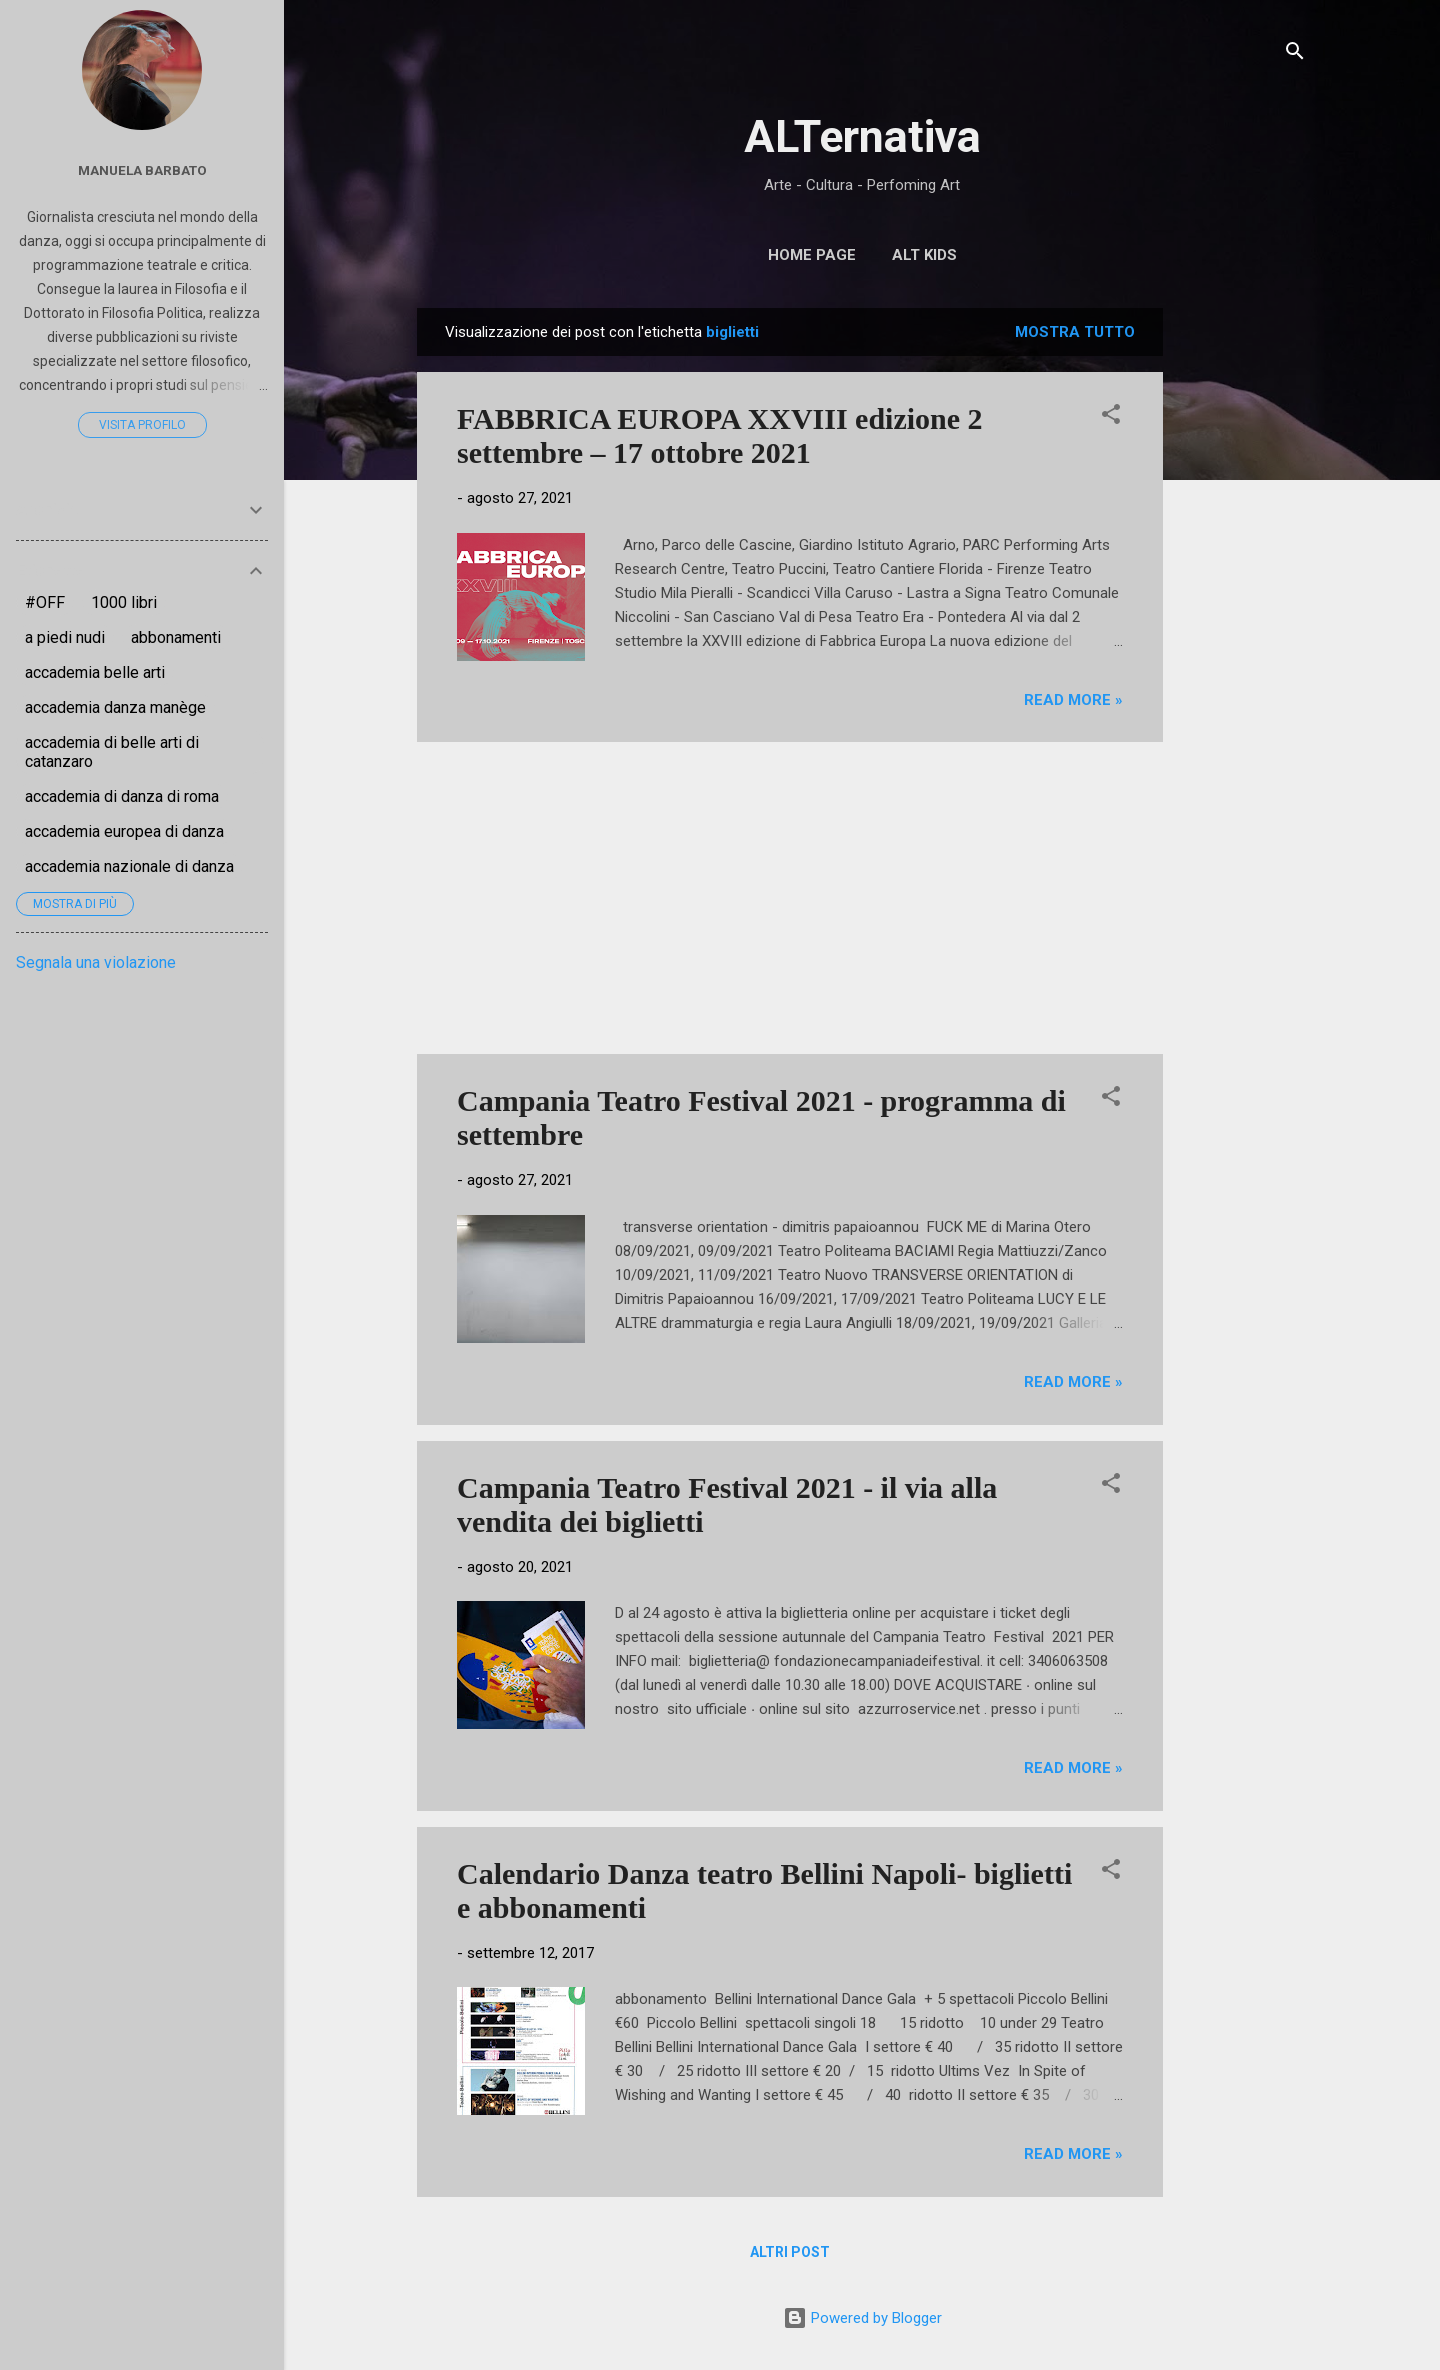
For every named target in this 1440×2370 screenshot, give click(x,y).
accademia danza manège (115, 707)
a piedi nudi (65, 637)
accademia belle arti (95, 672)
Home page (812, 255)
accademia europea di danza (124, 831)
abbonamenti (176, 637)
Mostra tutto (1075, 332)
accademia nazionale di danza (129, 866)
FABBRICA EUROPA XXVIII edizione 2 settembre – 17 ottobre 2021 (720, 435)
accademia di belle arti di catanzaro (112, 752)
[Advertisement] (1243, 608)
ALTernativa (862, 136)
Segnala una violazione (96, 962)
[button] (1111, 417)
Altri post (790, 2252)
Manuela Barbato (142, 170)
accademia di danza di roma (122, 796)
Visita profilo (142, 425)
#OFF (45, 602)
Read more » (1073, 700)
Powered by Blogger (862, 2318)
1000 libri (124, 602)
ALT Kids (924, 255)
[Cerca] (1295, 54)
